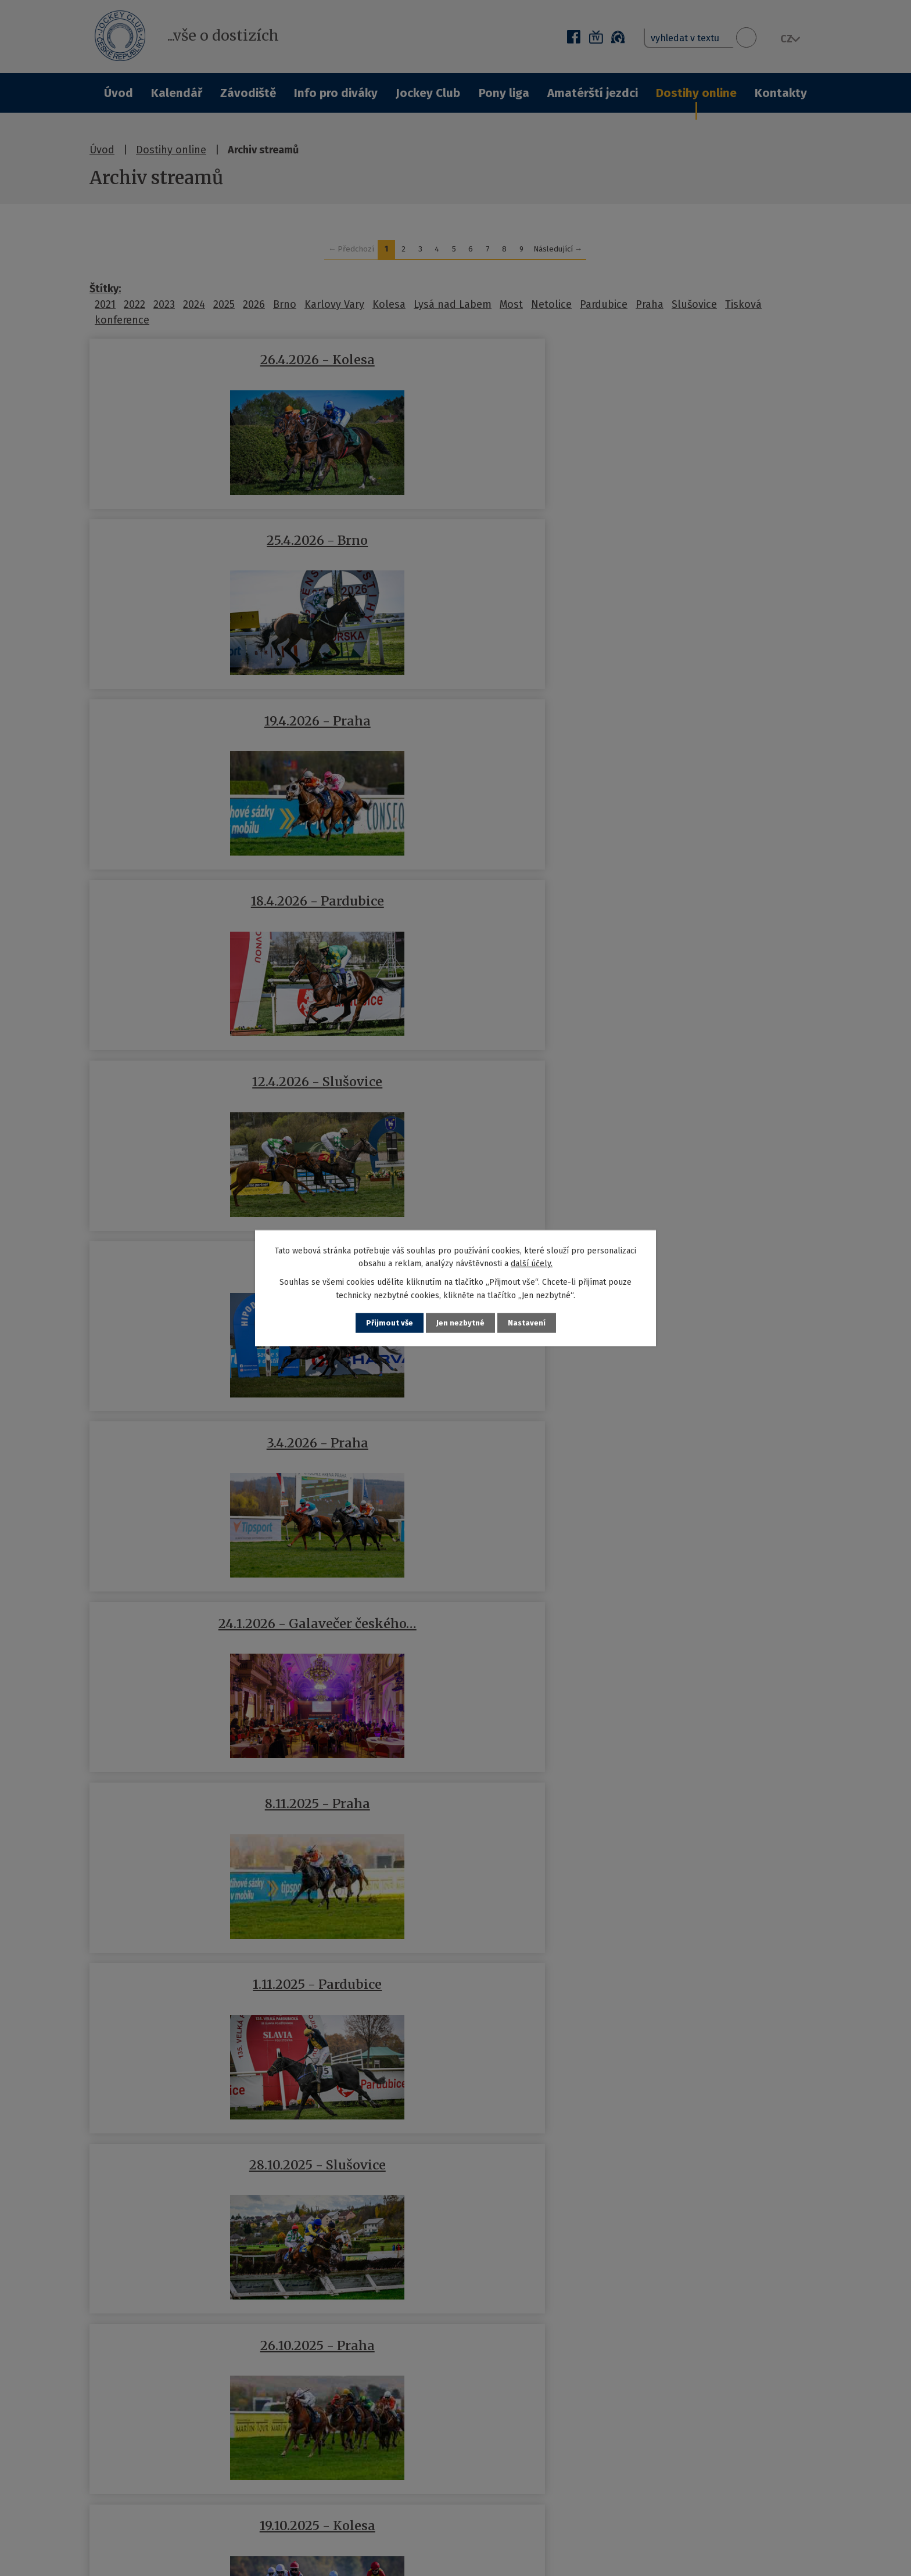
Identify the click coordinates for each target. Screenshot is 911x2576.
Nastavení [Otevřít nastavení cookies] (527, 1323)
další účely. (532, 1263)
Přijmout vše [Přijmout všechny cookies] (388, 1323)
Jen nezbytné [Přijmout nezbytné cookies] (460, 1323)
